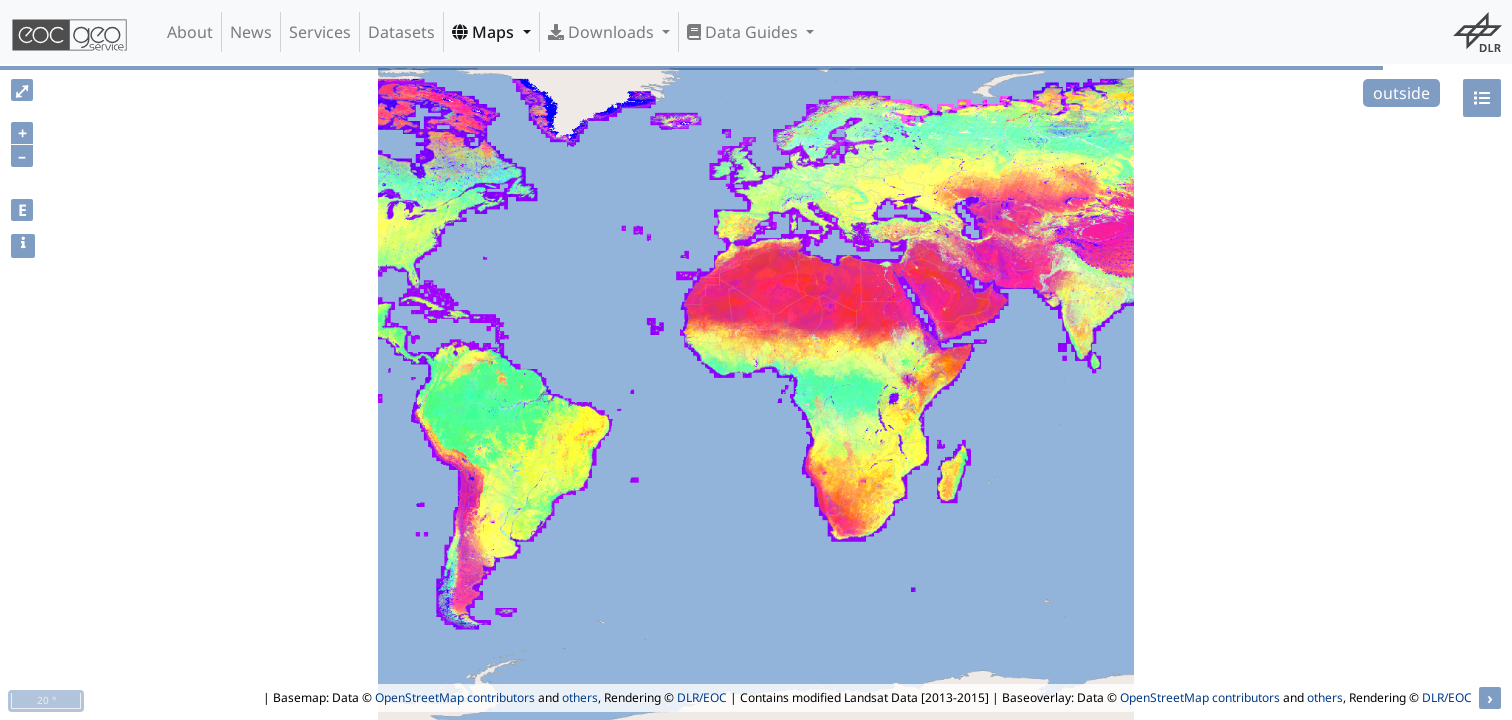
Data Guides (744, 32)
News (251, 32)
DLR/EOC (702, 697)
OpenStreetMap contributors (455, 697)
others (580, 697)
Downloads (603, 32)
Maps (485, 32)
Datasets (401, 32)
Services (320, 32)
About (190, 32)
